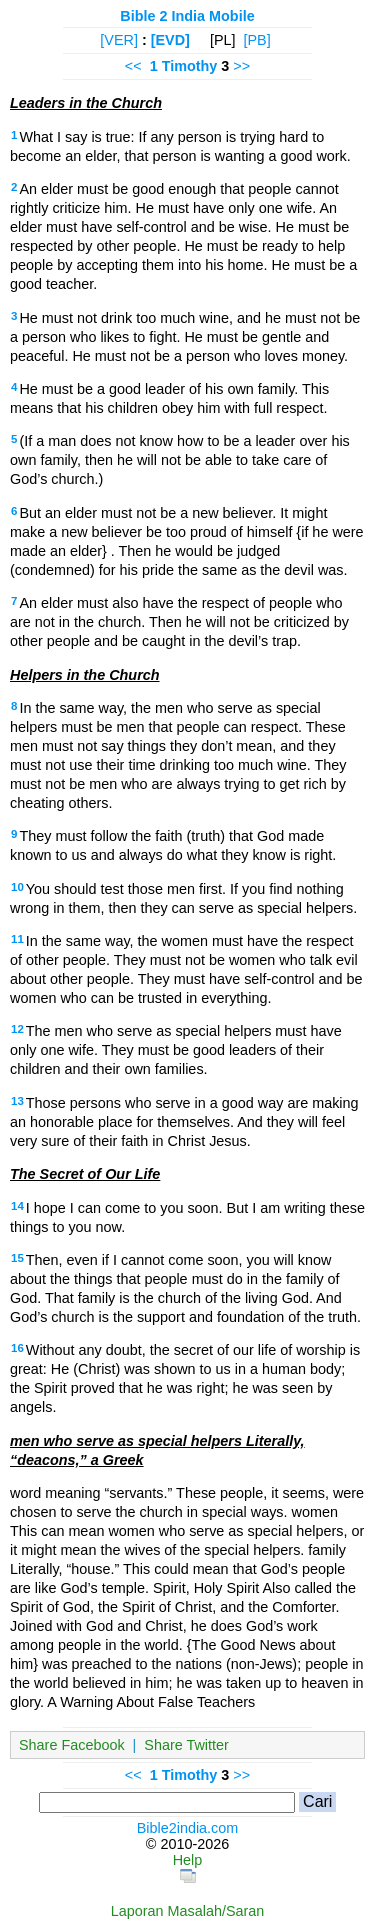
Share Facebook (72, 1745)
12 (17, 1029)
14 (17, 1206)
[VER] (119, 40)
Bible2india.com (188, 1828)
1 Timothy (184, 66)
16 (17, 1348)
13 (17, 1101)
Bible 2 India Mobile (187, 16)
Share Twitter (186, 1745)
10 (17, 887)
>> (241, 66)
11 (17, 939)
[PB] (256, 40)
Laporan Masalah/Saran (188, 1911)
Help (188, 1860)
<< (133, 66)
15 (17, 1258)
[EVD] (170, 40)
